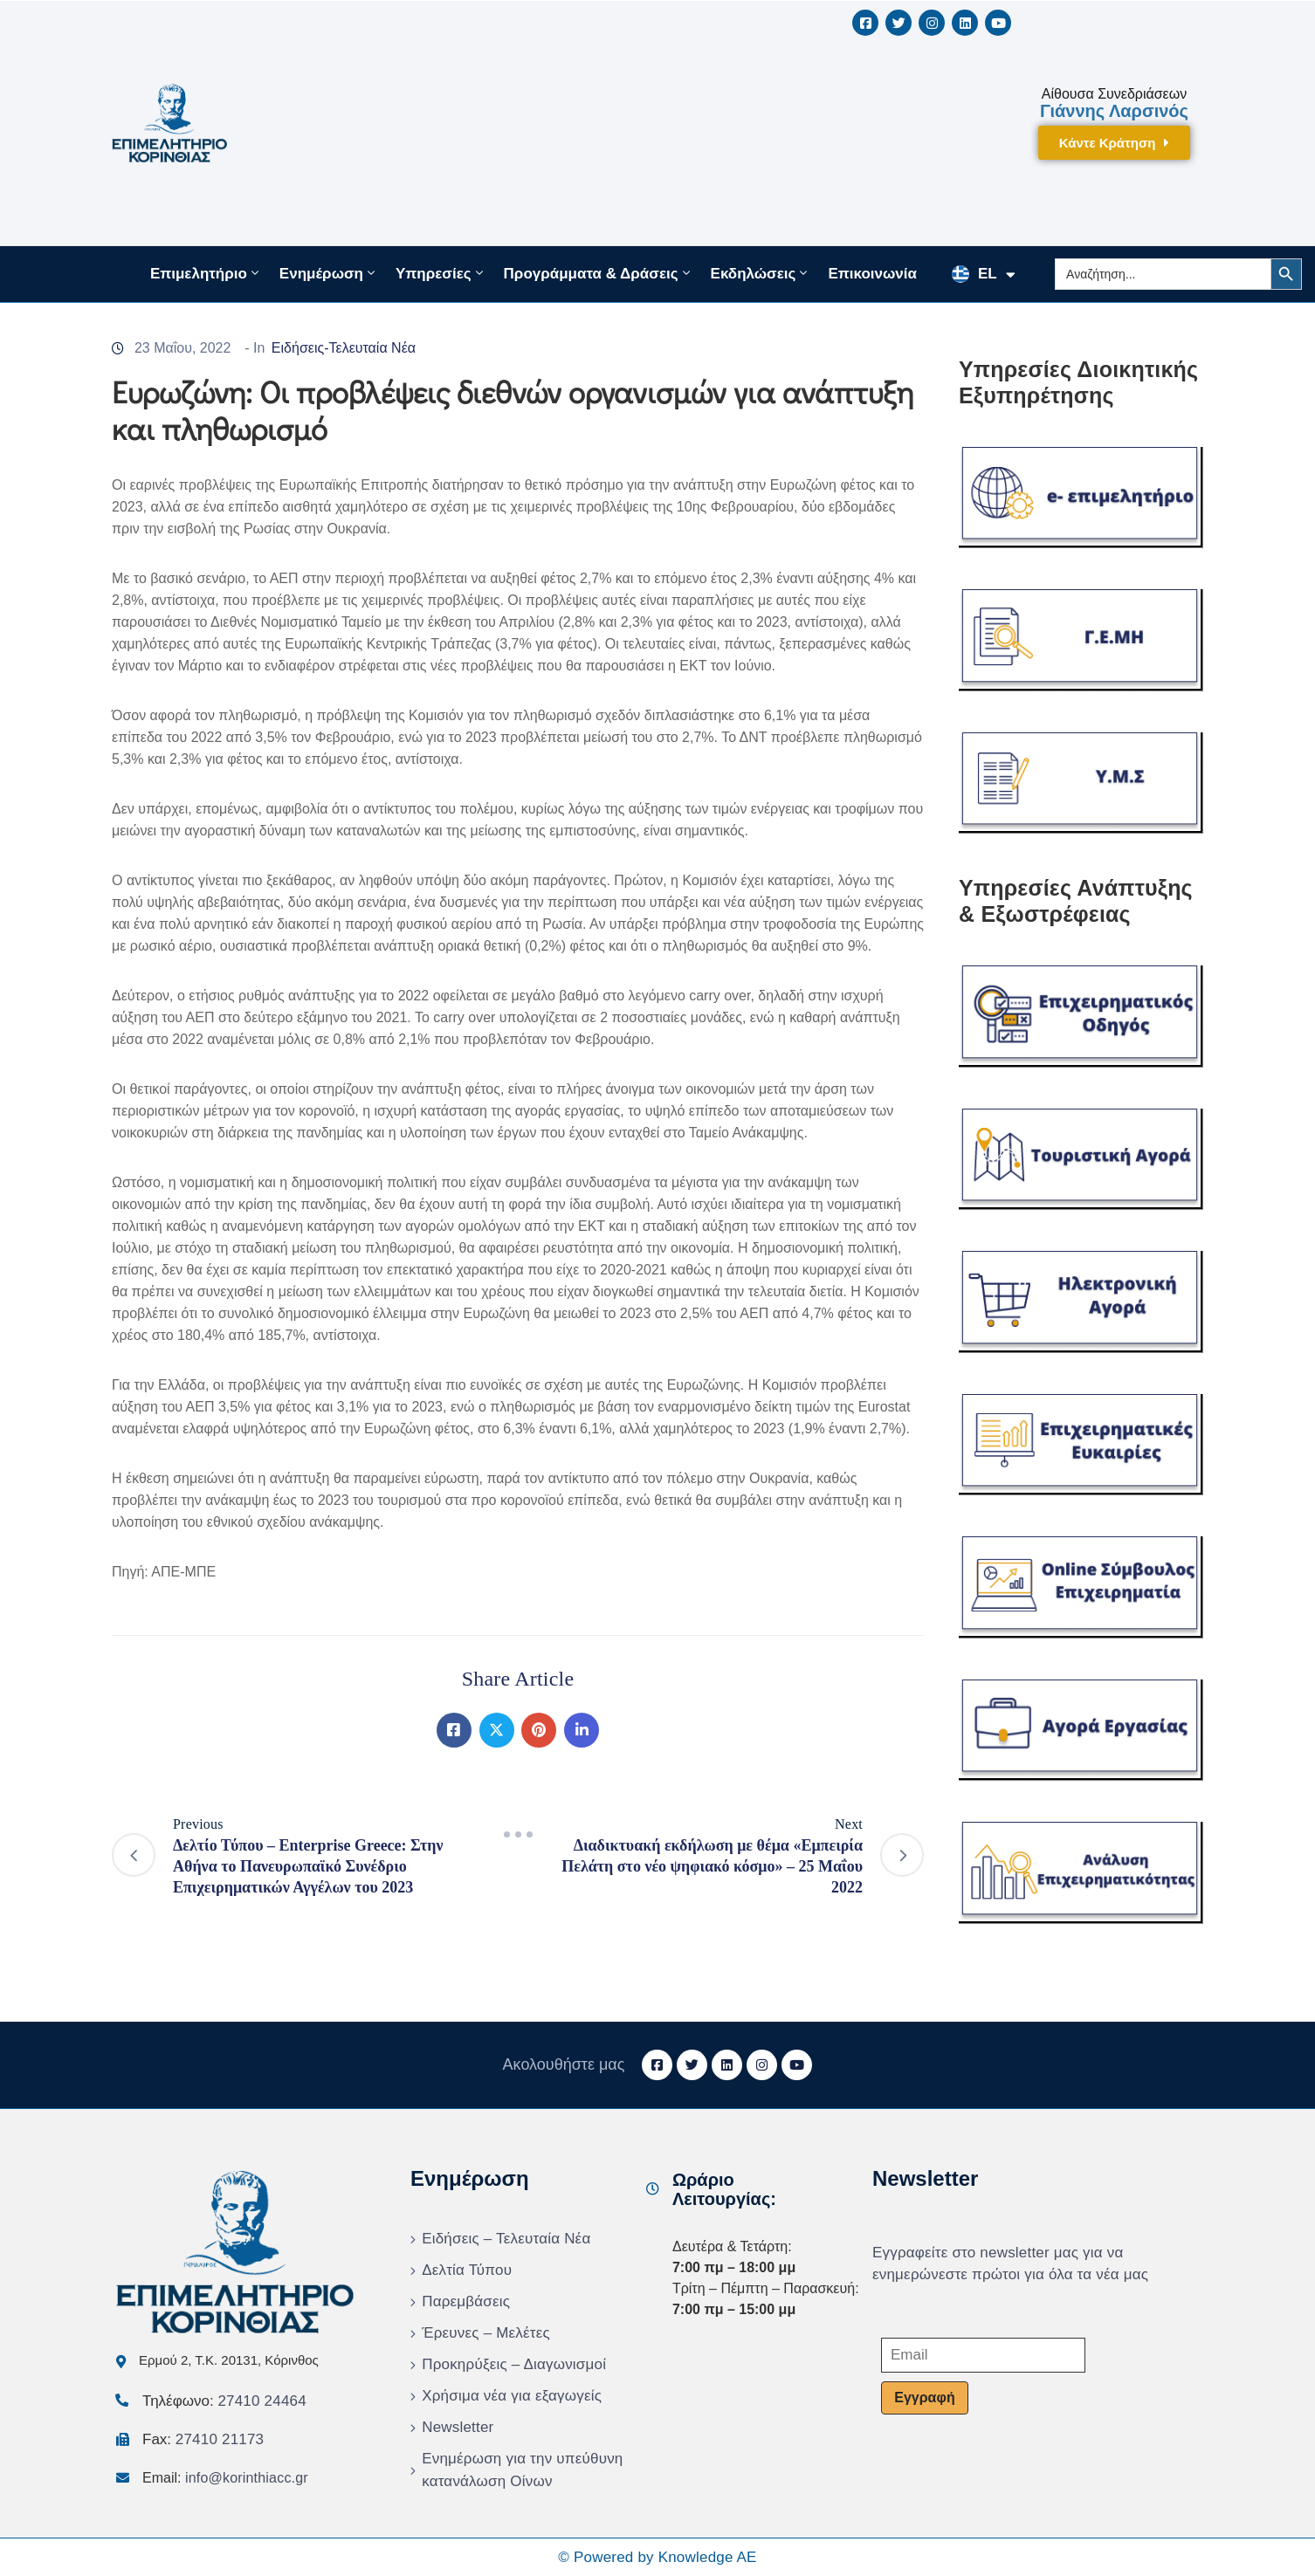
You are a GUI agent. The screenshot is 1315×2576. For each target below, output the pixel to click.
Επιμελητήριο (206, 273)
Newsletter (457, 2427)
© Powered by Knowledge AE (657, 2557)
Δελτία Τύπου (467, 2270)
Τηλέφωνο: (224, 2401)
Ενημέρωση (328, 273)
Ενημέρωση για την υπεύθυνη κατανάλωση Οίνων (522, 2470)
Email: (225, 2477)
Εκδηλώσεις (761, 273)
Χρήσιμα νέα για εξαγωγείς (512, 2395)
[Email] (983, 2355)
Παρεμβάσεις (466, 2301)
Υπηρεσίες (441, 273)
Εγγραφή (924, 2397)
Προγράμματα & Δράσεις (598, 273)
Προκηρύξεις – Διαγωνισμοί (514, 2364)
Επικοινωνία (872, 273)
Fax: (203, 2439)
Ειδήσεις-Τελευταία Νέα (344, 347)
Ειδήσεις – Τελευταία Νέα (506, 2238)
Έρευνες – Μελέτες (486, 2333)
